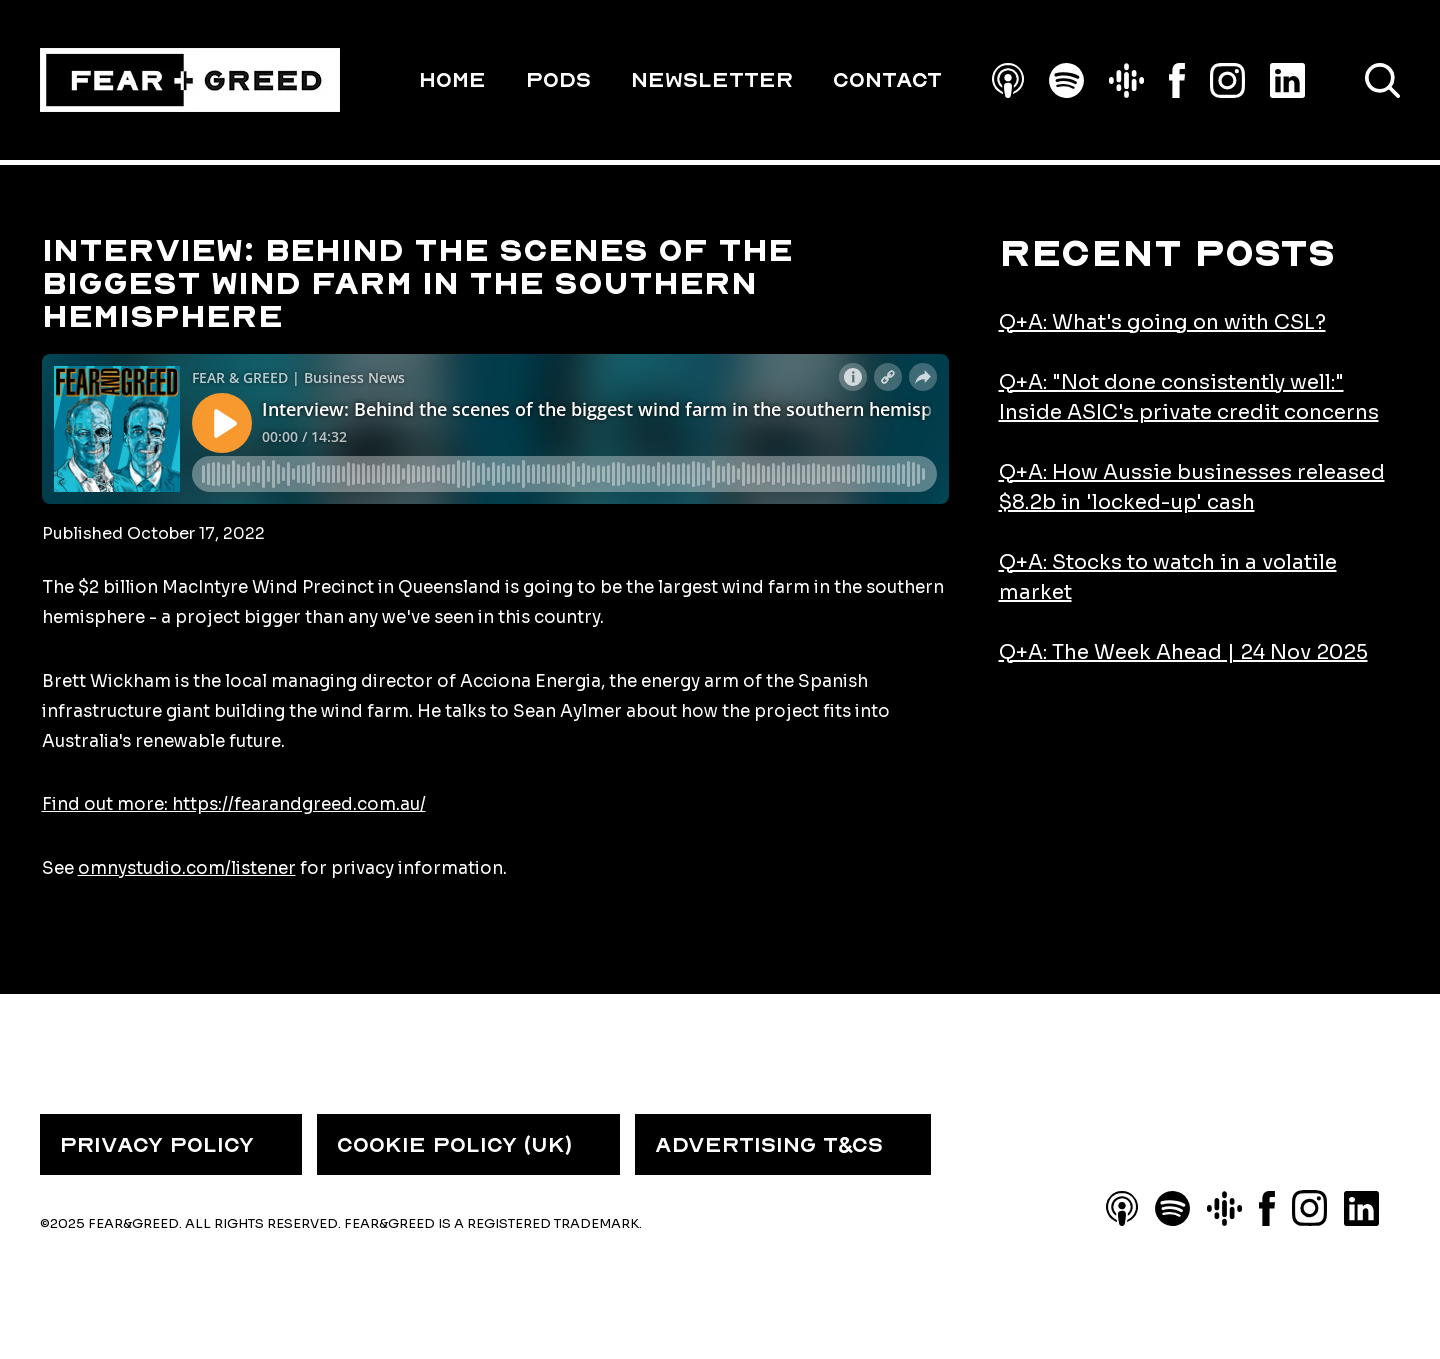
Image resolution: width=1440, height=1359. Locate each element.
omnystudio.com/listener (187, 868)
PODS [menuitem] (558, 80)
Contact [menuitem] (887, 80)
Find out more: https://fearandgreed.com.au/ (234, 804)
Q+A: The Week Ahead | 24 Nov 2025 (1183, 652)
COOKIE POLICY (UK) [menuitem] (454, 1145)
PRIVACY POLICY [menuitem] (157, 1145)
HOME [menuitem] (452, 80)
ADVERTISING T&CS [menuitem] (769, 1145)
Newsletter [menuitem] (712, 80)
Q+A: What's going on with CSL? (1162, 322)
